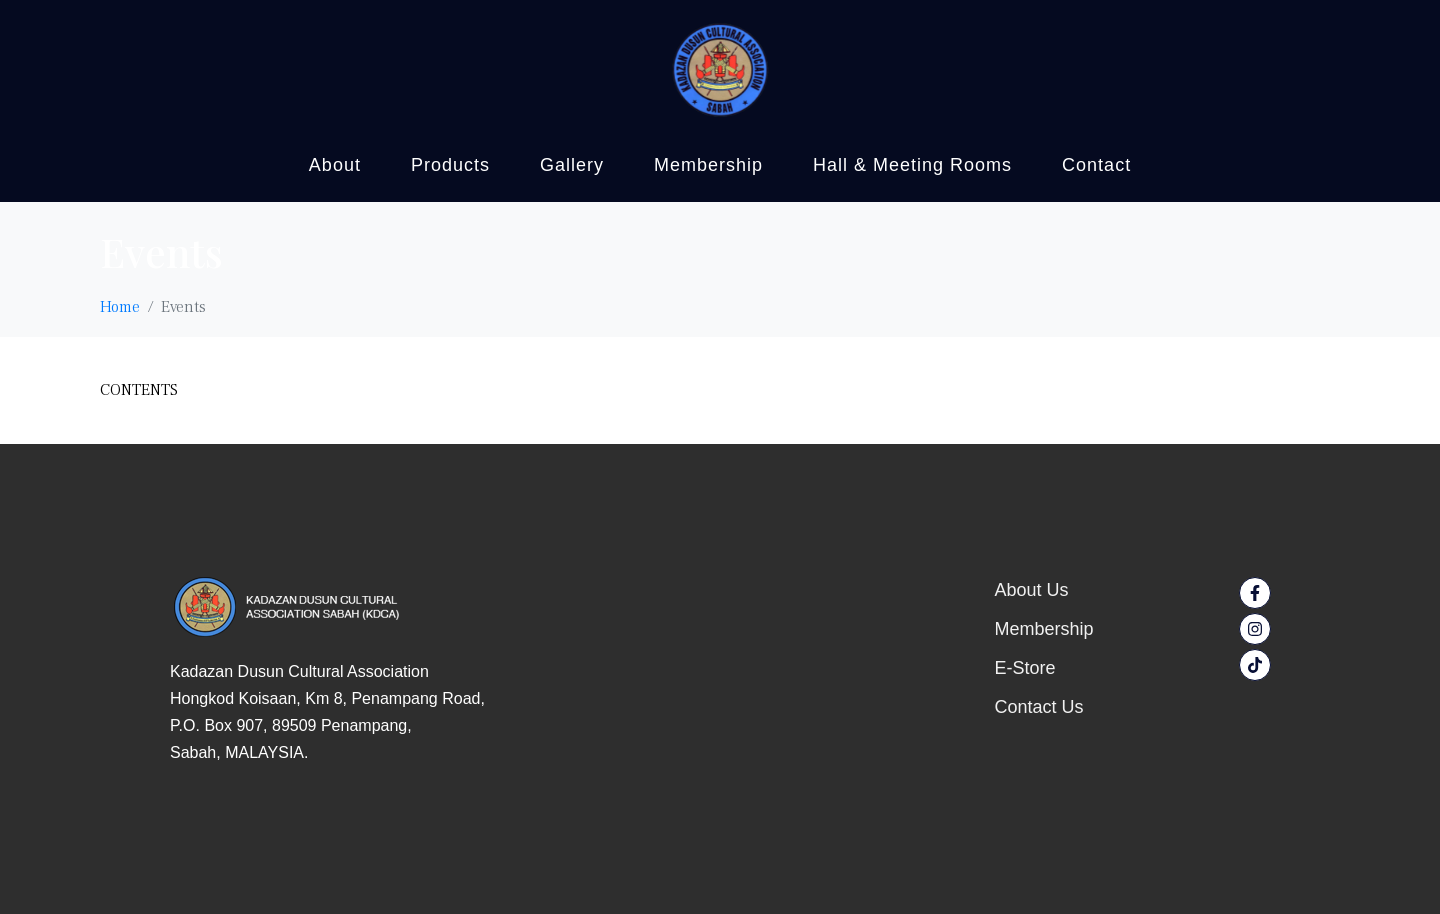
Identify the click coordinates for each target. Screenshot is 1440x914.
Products (450, 165)
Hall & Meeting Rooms (912, 165)
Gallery (572, 165)
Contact (1096, 165)
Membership (708, 165)
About (335, 165)
